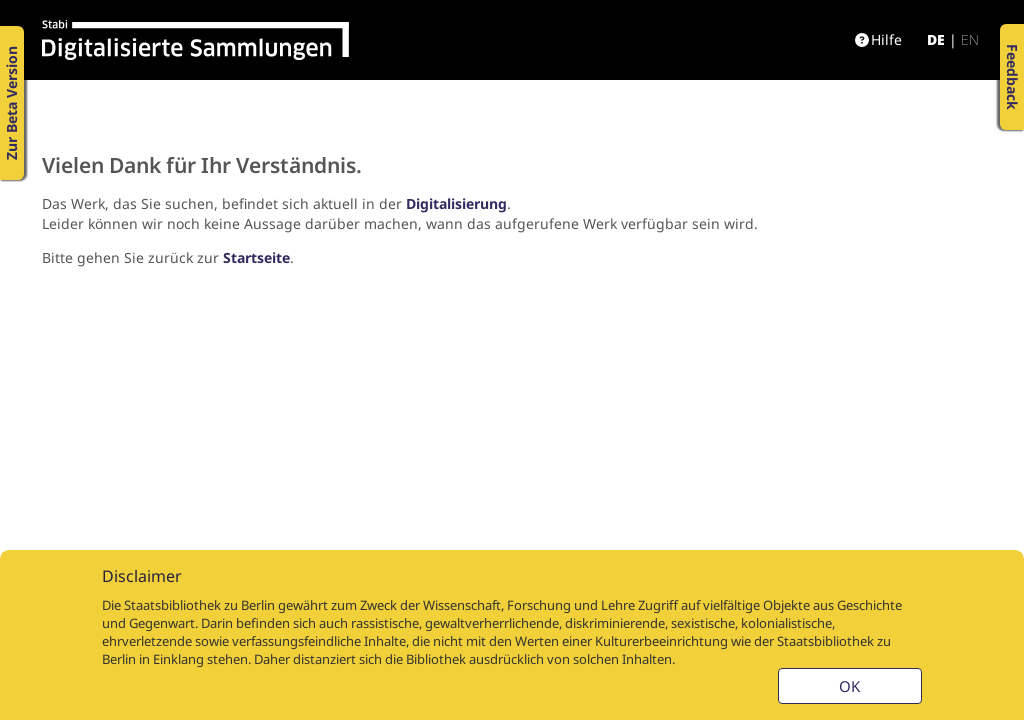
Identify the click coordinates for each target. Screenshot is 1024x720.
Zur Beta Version (11, 103)
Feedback (1012, 77)
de (936, 39)
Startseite (256, 257)
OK (849, 686)
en (970, 39)
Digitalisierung (456, 203)
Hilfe (878, 39)
